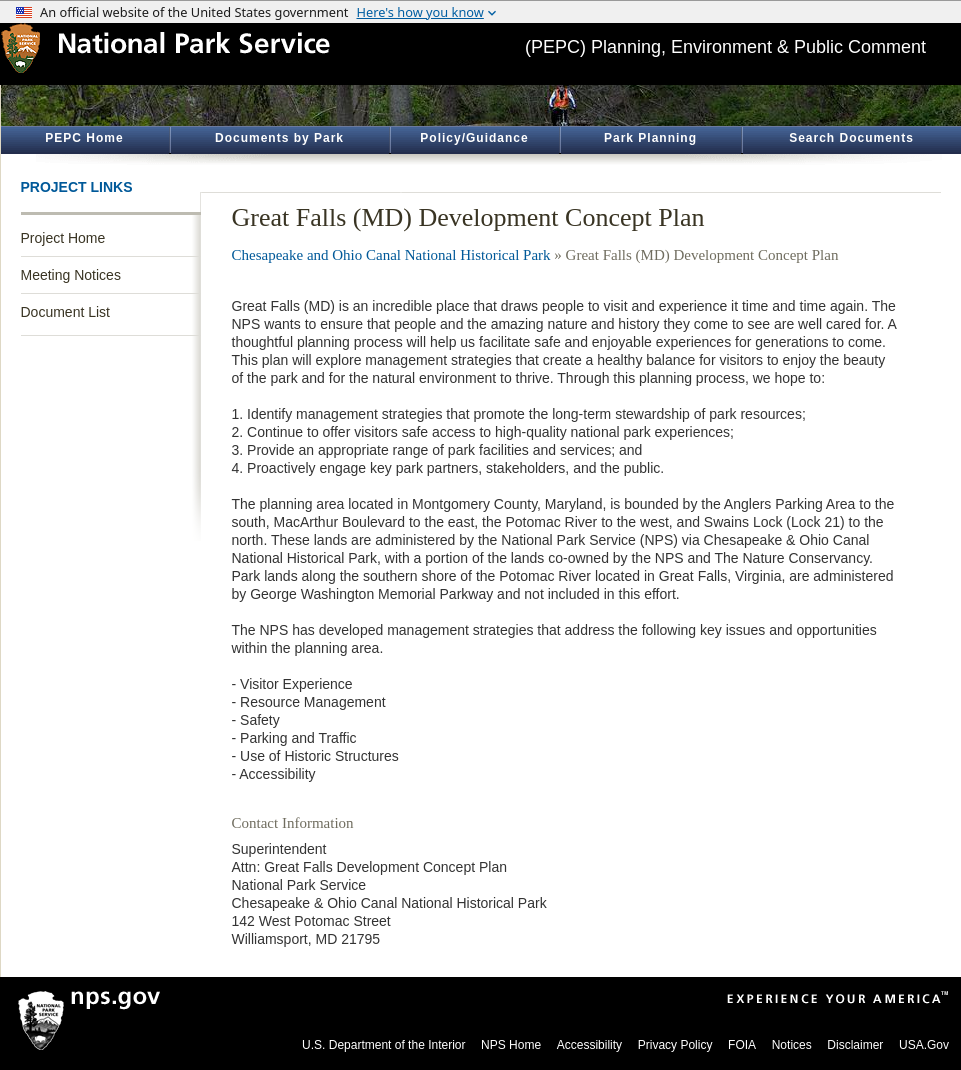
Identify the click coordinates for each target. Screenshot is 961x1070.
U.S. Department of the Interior (383, 1045)
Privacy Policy (675, 1045)
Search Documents (851, 138)
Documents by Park (279, 138)
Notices (792, 1045)
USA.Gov (924, 1045)
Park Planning (650, 138)
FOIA (742, 1045)
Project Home (63, 238)
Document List (65, 312)
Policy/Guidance (474, 138)
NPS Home (511, 1045)
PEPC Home (84, 138)
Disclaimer (855, 1045)
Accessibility (589, 1045)
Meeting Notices (71, 275)
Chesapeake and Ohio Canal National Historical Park (391, 255)
